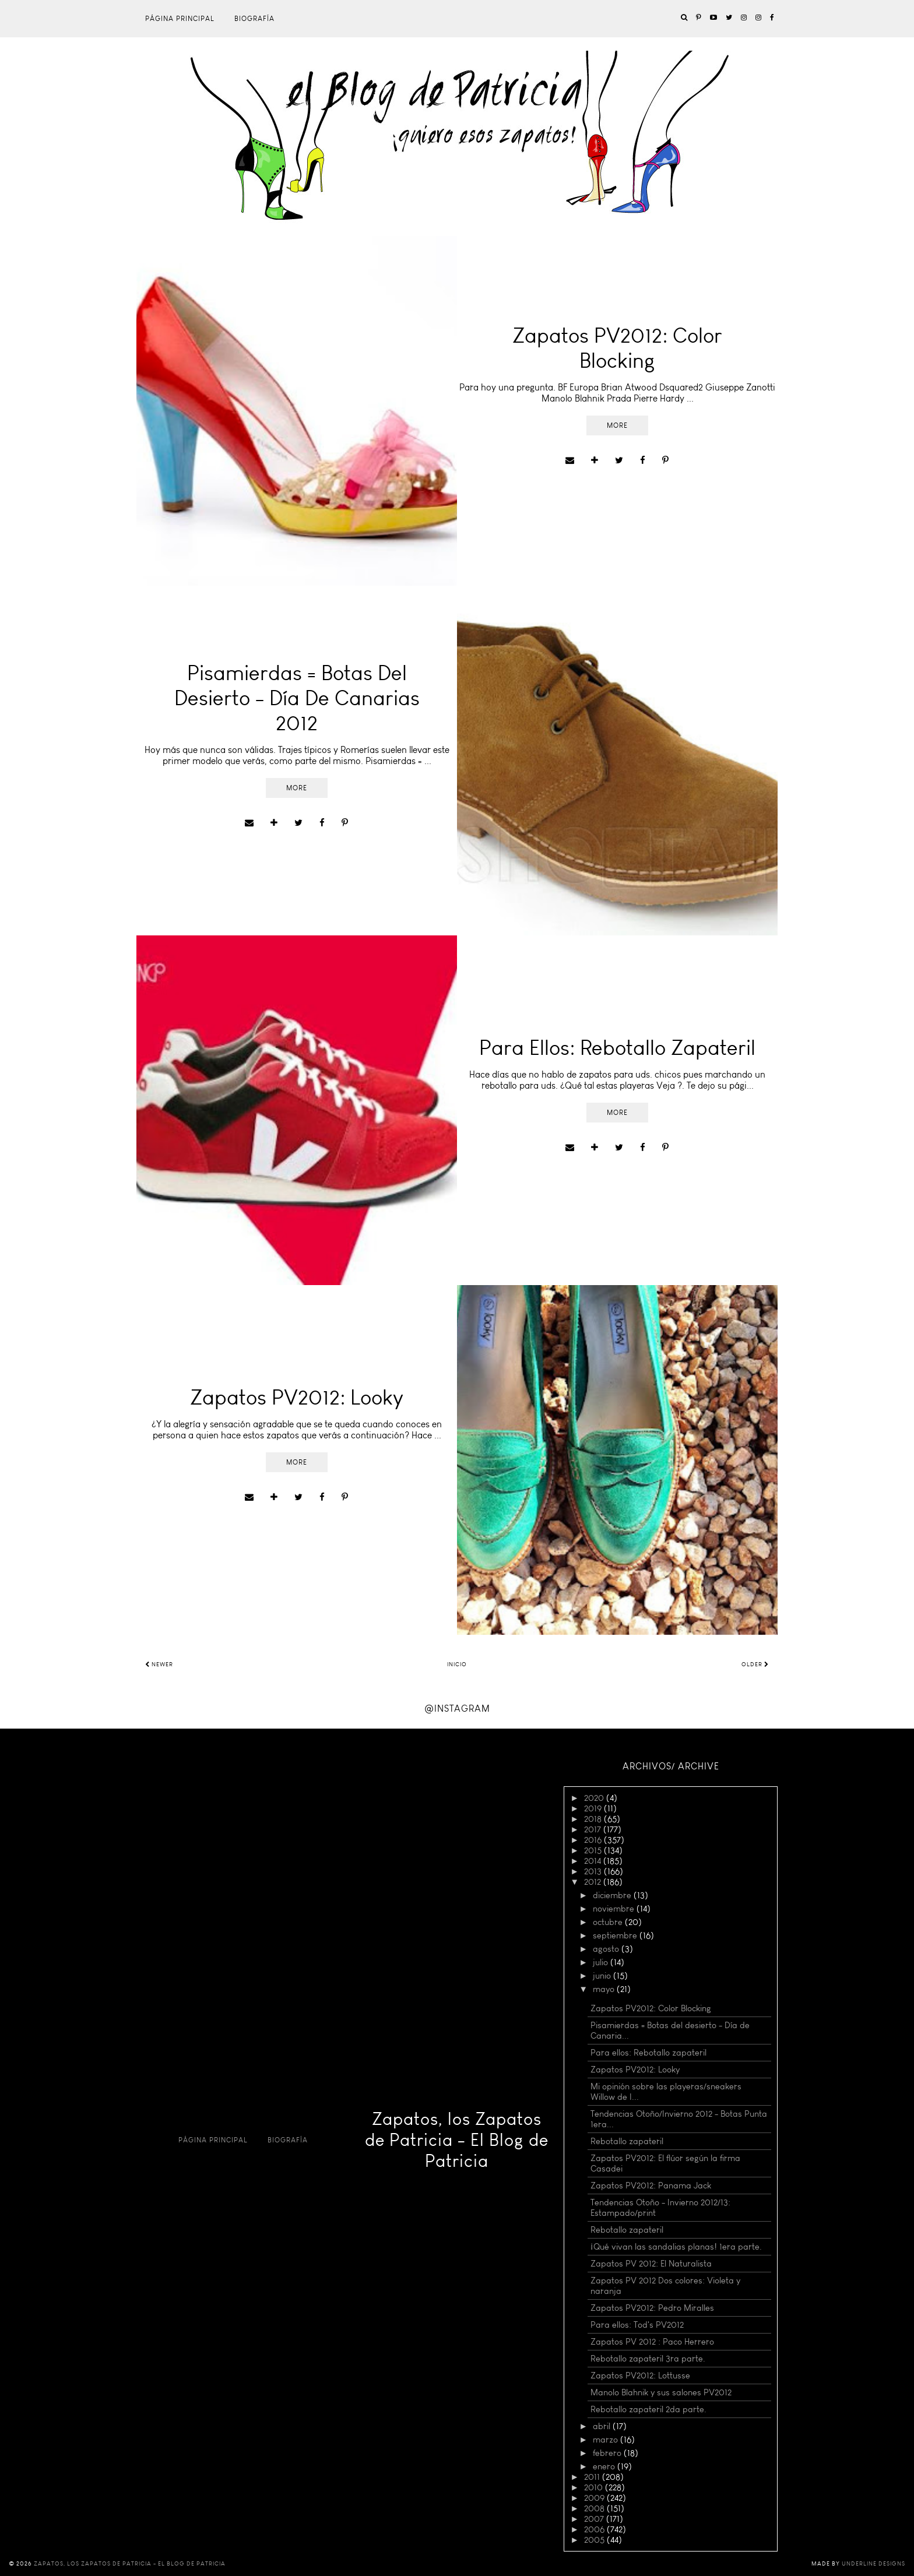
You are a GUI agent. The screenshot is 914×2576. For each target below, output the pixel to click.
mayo (605, 1989)
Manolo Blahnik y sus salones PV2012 (661, 2392)
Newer (159, 1664)
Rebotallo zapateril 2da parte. (648, 2409)
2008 (595, 2508)
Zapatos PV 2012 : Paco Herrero (652, 2341)
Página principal (180, 19)
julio (601, 1962)
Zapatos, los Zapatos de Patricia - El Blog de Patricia (457, 2140)
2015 (594, 1850)
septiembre (616, 1935)
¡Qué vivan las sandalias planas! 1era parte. (676, 2246)
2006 (595, 2529)
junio (603, 1975)
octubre (609, 1922)
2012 (593, 1882)
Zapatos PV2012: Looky (635, 2069)
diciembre (613, 1895)
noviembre (615, 1908)
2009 (595, 2498)
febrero (608, 2453)
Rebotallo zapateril (626, 2141)
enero (605, 2466)
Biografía (254, 19)
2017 (593, 1829)
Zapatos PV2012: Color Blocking (650, 2008)
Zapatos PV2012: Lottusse (640, 2375)
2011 (593, 2477)
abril (603, 2426)
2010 (594, 2487)
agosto (607, 1949)
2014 (593, 1861)
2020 (595, 1798)
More (617, 425)
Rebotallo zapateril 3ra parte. (647, 2358)
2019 (594, 1808)
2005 (595, 2540)
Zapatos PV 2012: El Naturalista (651, 2263)
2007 (595, 2519)
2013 (594, 1871)
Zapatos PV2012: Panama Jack (650, 2185)
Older (755, 1664)
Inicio (457, 1664)
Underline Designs (873, 2563)
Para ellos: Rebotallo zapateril (648, 2052)
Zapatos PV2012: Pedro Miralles (652, 2308)
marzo (606, 2439)
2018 (594, 1819)
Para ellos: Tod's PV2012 (637, 2325)
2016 (594, 1840)
